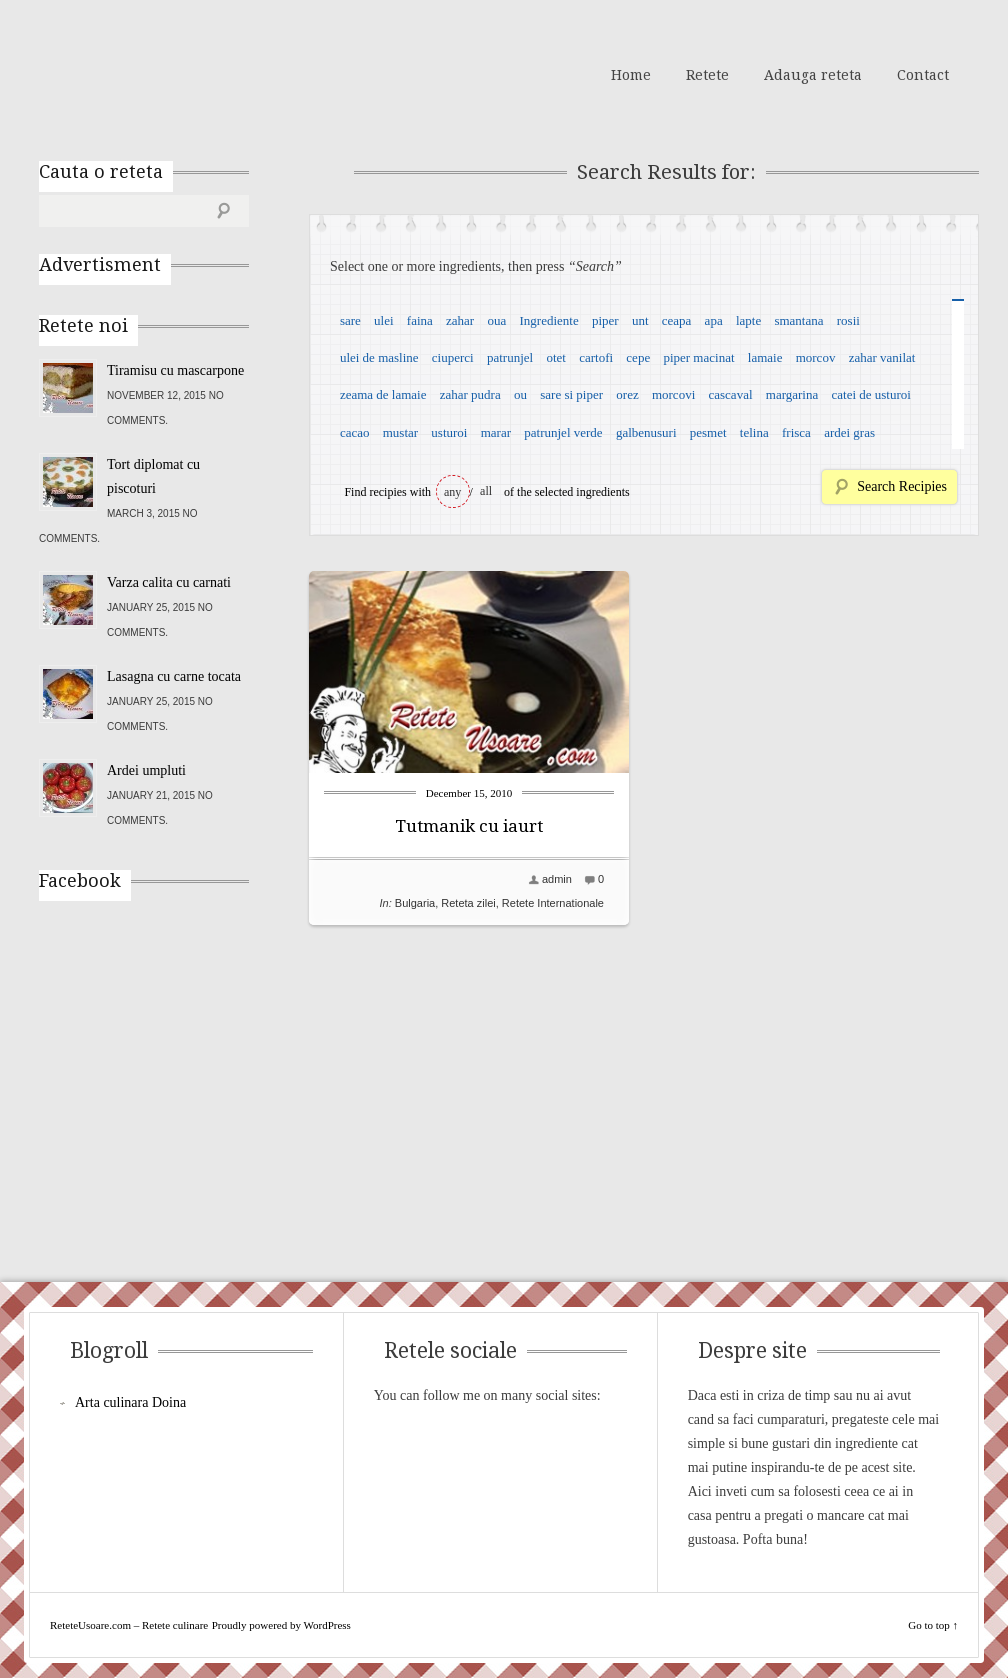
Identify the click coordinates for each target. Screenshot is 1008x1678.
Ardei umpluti (146, 770)
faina (420, 320)
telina (754, 432)
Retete (707, 75)
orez (627, 394)
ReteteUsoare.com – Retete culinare (183, 73)
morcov (816, 357)
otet (556, 357)
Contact (923, 75)
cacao (355, 432)
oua (496, 320)
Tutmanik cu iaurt (469, 826)
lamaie (765, 357)
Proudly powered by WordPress (281, 1625)
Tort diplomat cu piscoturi (153, 476)
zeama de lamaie (383, 394)
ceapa (677, 320)
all (486, 491)
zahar (460, 320)
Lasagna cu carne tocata (174, 676)
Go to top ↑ (933, 1625)
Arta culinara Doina (130, 1402)
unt (640, 320)
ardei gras (849, 432)
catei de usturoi (871, 394)
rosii (848, 320)
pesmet (708, 432)
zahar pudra (470, 394)
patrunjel (510, 357)
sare (350, 320)
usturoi (449, 432)
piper (605, 320)
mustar (400, 432)
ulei (384, 320)
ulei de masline (379, 357)
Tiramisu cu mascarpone (175, 370)
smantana (798, 320)
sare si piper (571, 394)
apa (714, 320)
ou (520, 394)
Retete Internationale (553, 903)
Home (631, 75)
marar (496, 432)
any (452, 492)
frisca (796, 432)
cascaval (731, 394)
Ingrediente (548, 320)
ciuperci (453, 357)
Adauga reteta (813, 75)
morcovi (673, 394)
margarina (792, 394)
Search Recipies (902, 486)
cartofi (596, 357)
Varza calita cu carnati (169, 582)
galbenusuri (646, 432)
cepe (638, 357)
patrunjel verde (563, 432)
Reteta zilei (468, 903)
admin (557, 879)
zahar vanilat (882, 357)
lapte (748, 320)
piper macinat (698, 357)
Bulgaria (415, 903)
